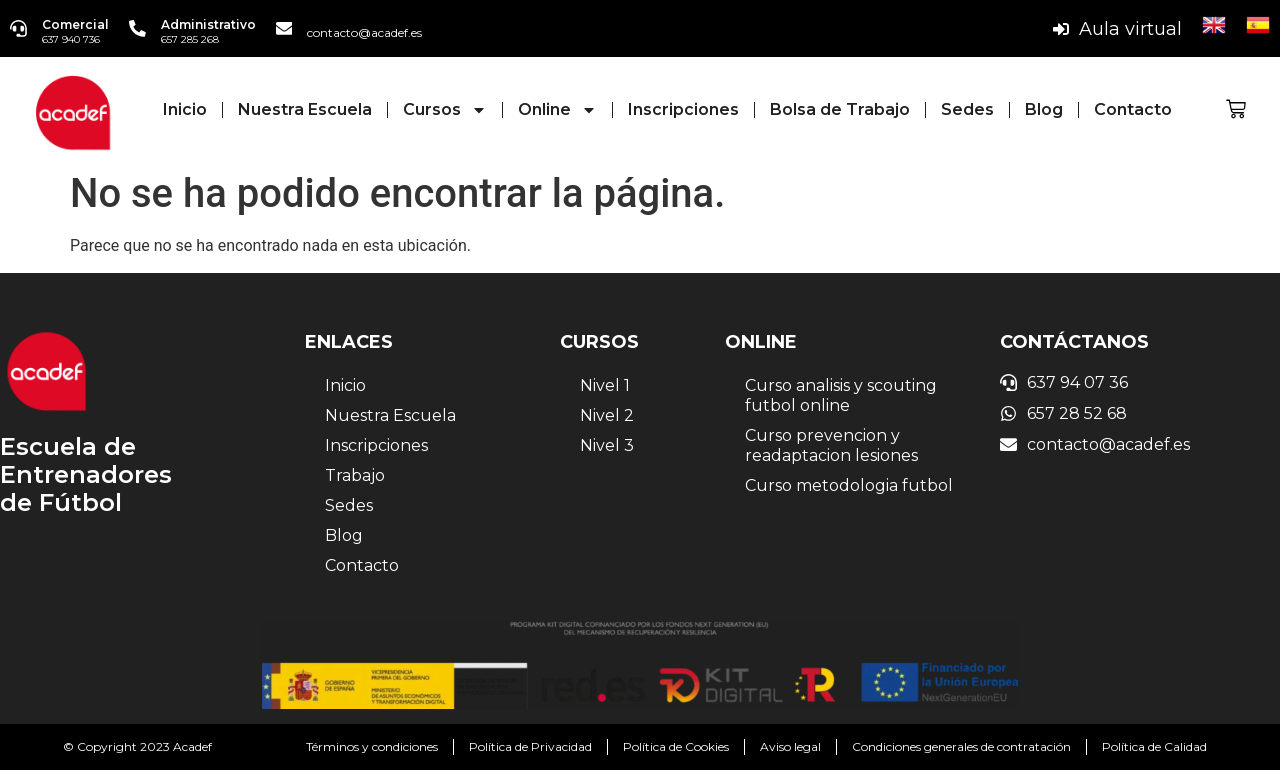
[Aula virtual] (1061, 29)
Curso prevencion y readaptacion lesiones (831, 445)
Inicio (185, 109)
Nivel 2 (607, 415)
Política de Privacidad (530, 746)
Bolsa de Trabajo (840, 109)
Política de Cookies (676, 746)
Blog (1044, 109)
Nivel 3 (607, 445)
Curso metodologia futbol (849, 485)
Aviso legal (790, 746)
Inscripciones (683, 109)
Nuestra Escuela (305, 109)
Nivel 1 (605, 385)
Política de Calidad (1154, 746)
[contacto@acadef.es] (287, 29)
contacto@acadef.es (368, 32)
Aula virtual (1130, 29)
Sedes (967, 109)
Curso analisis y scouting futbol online (841, 395)
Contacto (1133, 109)
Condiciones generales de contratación (961, 746)
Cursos (445, 110)
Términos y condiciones (372, 746)
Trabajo (355, 475)
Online (557, 110)
